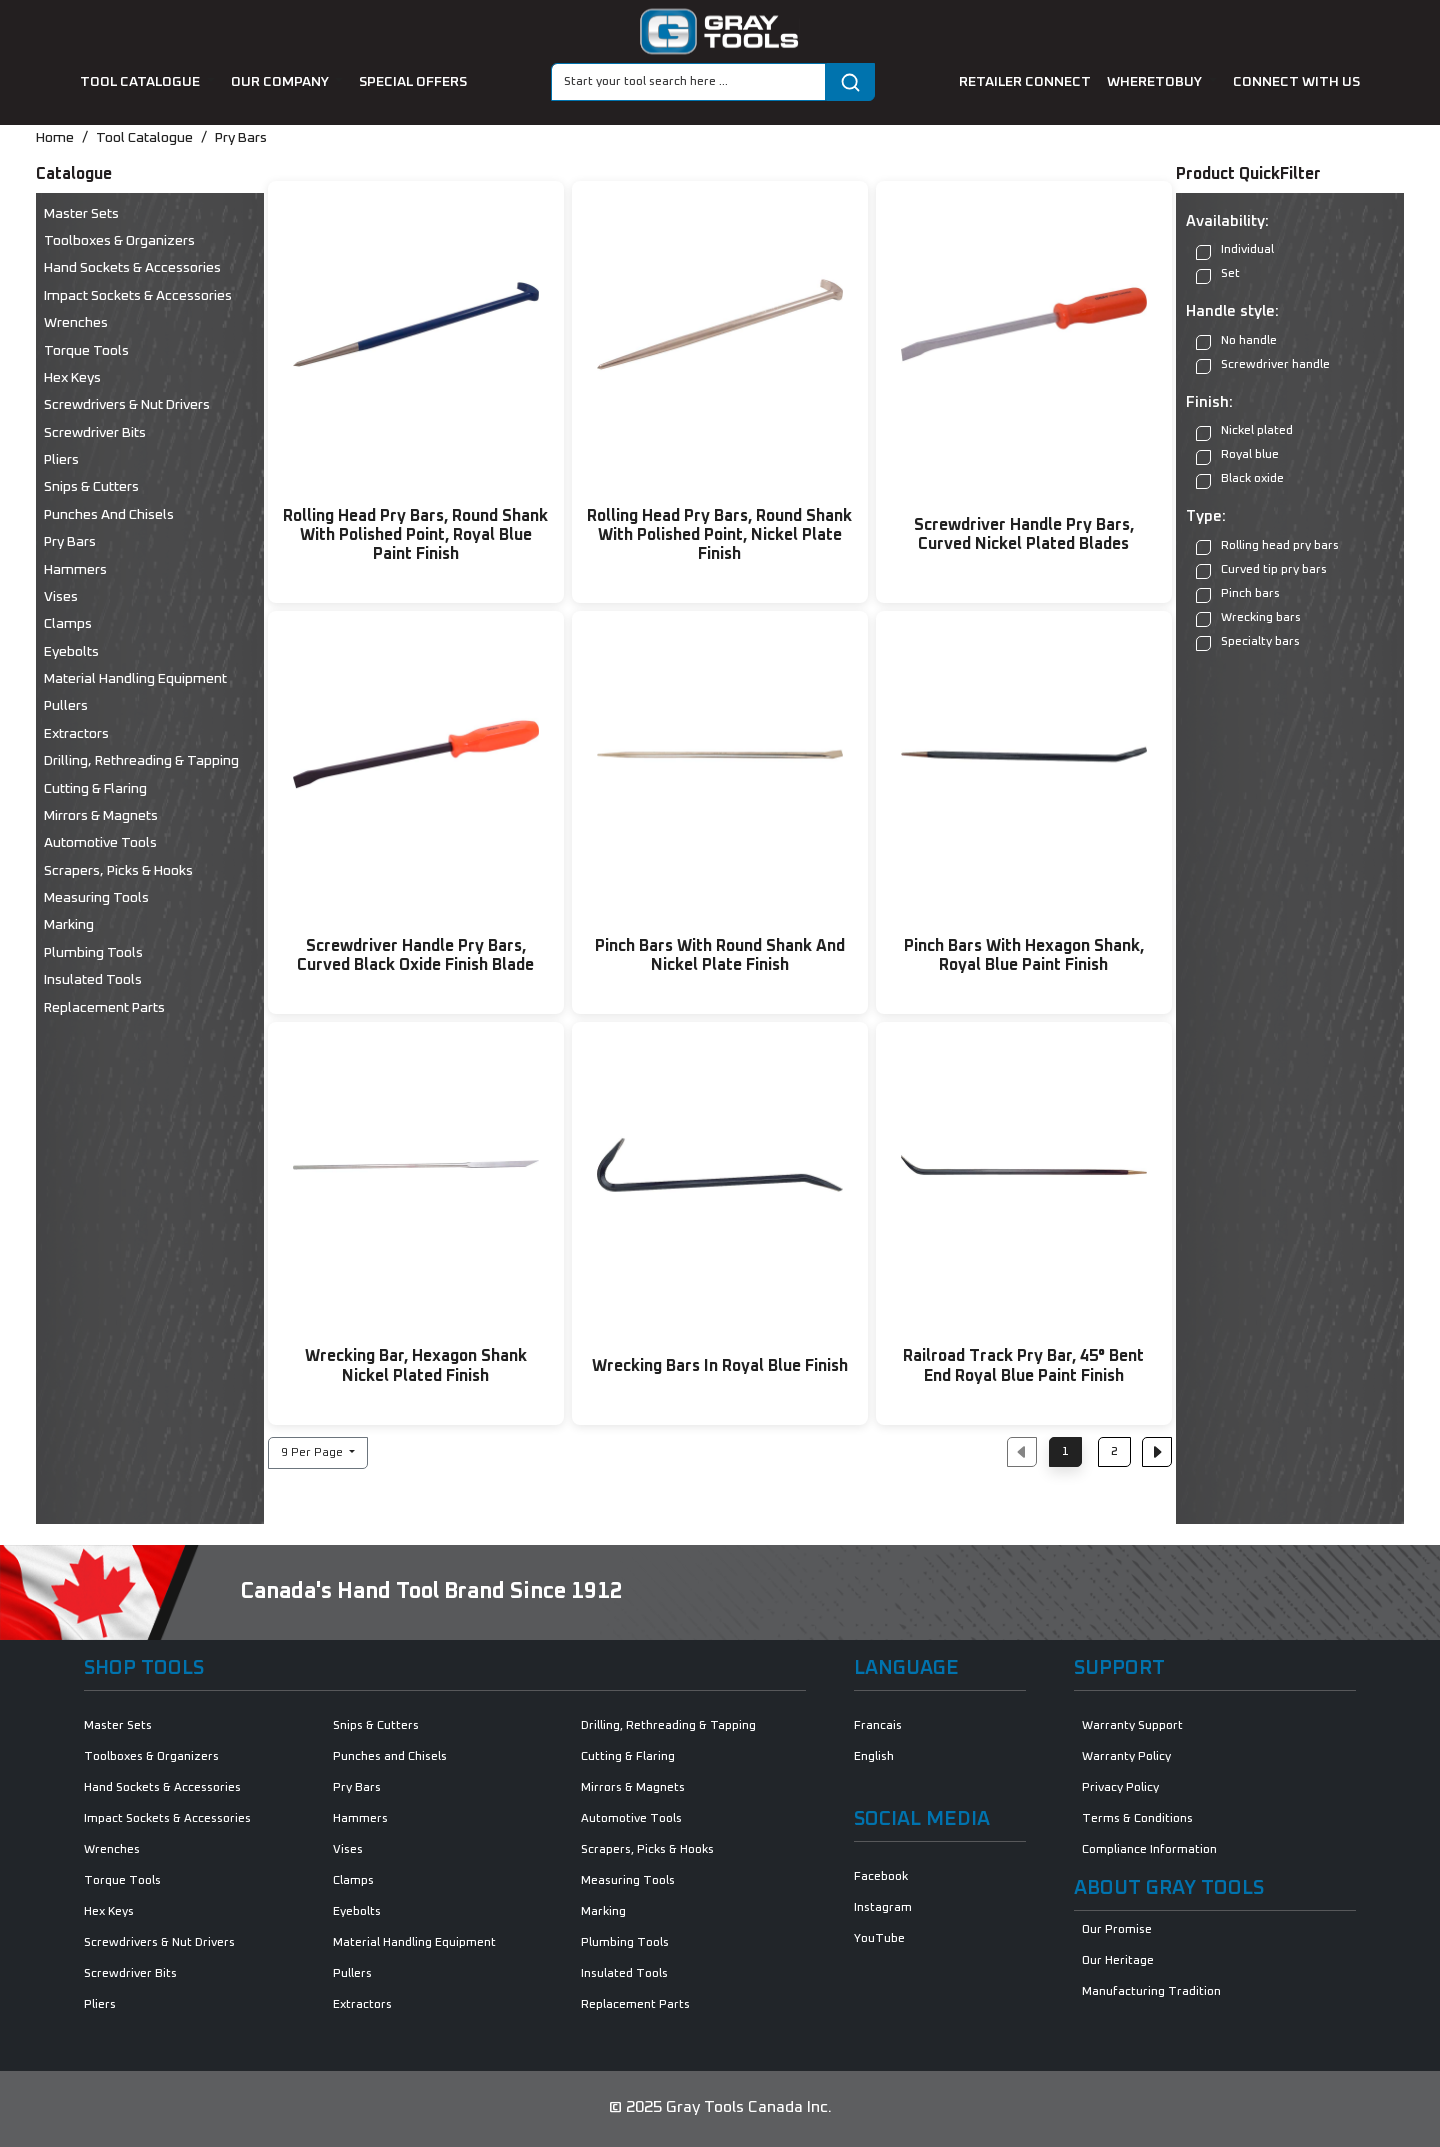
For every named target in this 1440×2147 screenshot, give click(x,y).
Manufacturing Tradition (1151, 1992)
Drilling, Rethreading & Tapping (141, 761)
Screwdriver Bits (95, 433)
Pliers (61, 460)
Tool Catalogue (144, 138)
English (874, 1757)
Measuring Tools (96, 898)
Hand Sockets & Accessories (132, 268)
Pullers (66, 706)
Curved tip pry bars (1261, 570)
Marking (69, 925)
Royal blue (1237, 456)
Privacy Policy (1120, 1788)
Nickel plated (1244, 432)
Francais (878, 1726)
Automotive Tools (100, 843)
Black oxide (1240, 480)
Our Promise (1117, 1930)
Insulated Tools (93, 980)
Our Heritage (1118, 1961)
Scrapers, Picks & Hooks (118, 871)
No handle (1236, 341)
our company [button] (281, 82)
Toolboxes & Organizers (119, 241)
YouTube (879, 1939)
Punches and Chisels (109, 515)
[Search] (688, 82)
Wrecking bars (1248, 618)
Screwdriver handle (1263, 365)
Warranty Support (1132, 1726)
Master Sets (81, 214)
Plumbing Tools (93, 953)
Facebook (881, 1877)
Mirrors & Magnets (101, 816)
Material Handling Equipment (135, 679)
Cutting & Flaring (95, 789)
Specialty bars (1248, 642)
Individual (1235, 251)
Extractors (76, 734)
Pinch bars (1238, 594)
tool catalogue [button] (141, 82)
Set (1218, 275)
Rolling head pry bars (1267, 546)
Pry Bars (241, 138)
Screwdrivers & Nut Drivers (127, 405)
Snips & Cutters (91, 487)
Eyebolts (71, 652)
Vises (61, 597)
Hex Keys (72, 378)
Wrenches (76, 323)
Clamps (68, 624)
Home (55, 138)
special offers (413, 82)
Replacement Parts (104, 1008)
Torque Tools (86, 351)
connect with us (1296, 82)
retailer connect (1025, 82)
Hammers (75, 570)
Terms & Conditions (1137, 1819)
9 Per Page (313, 1453)
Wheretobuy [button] (1156, 82)
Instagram (883, 1908)
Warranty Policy (1126, 1757)
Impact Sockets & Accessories (138, 296)
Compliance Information (1149, 1850)
